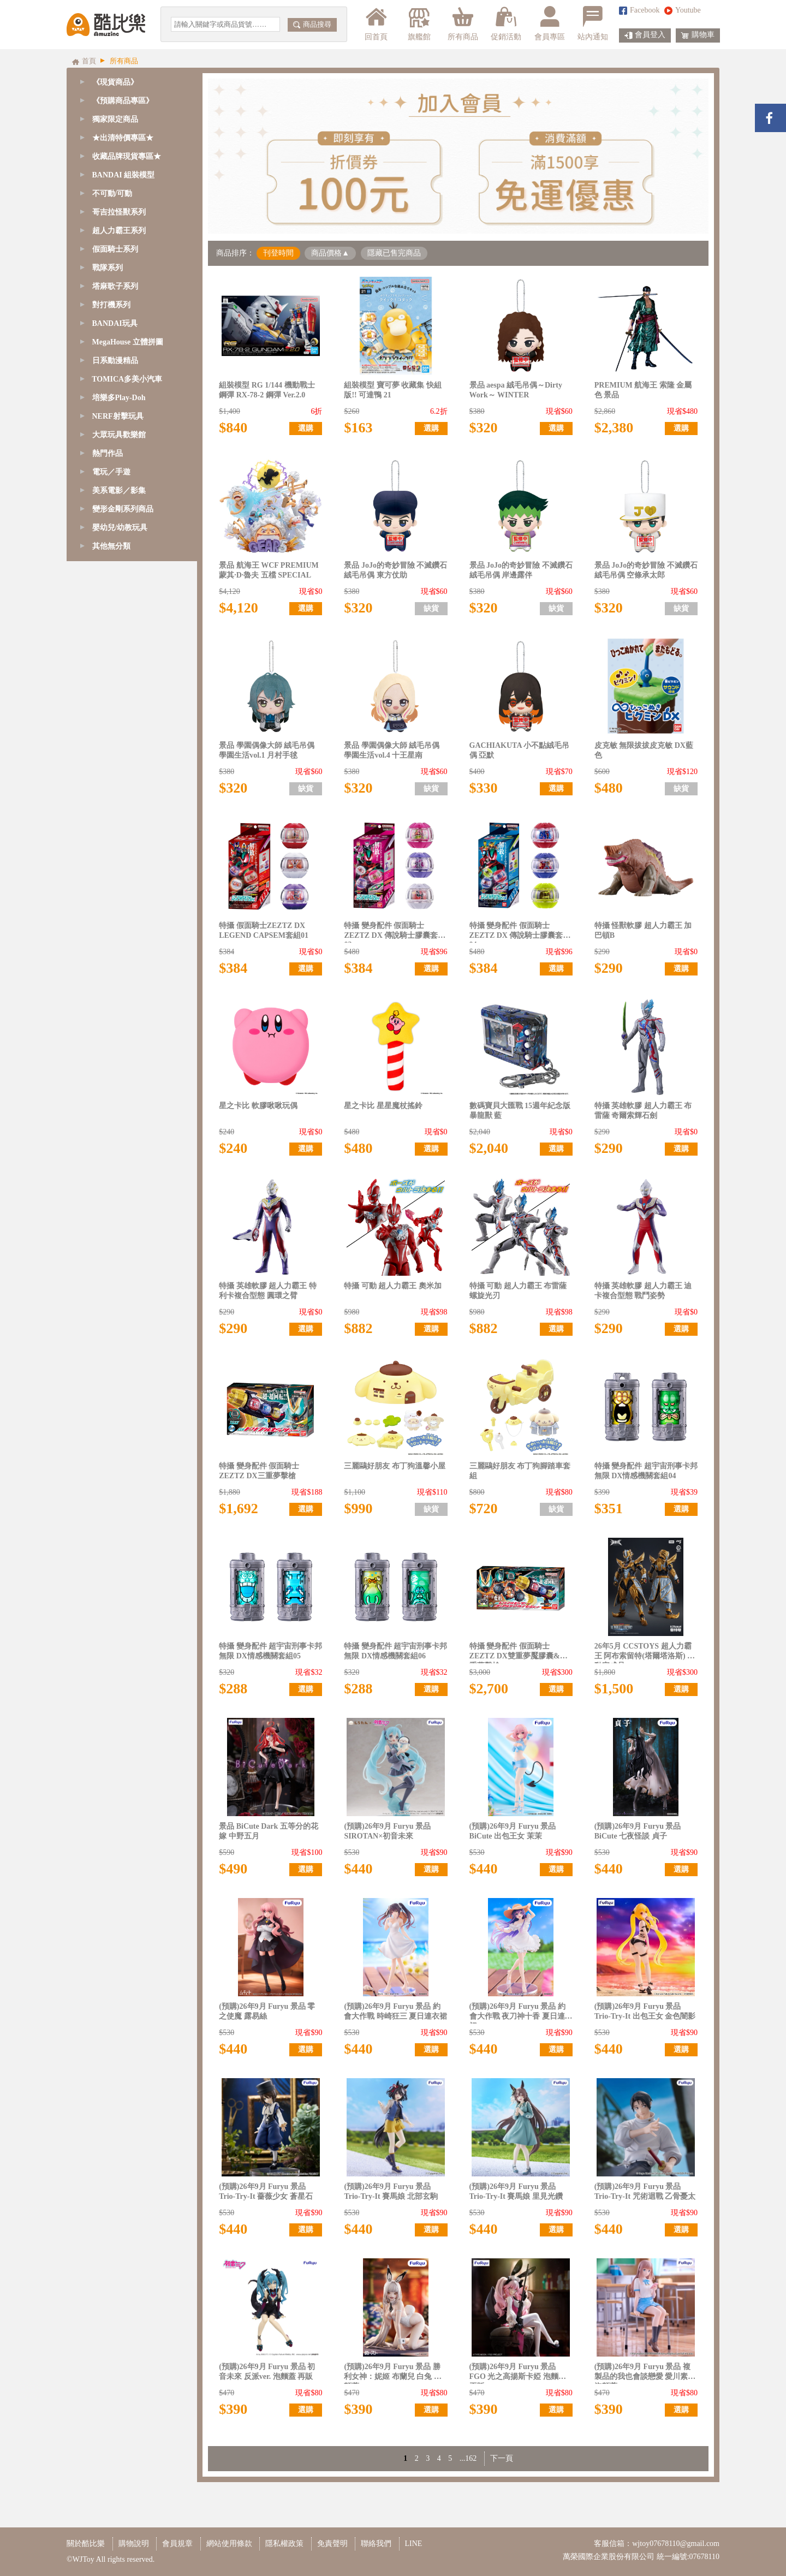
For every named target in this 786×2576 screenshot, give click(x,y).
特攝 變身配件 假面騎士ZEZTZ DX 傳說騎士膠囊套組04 (520, 932)
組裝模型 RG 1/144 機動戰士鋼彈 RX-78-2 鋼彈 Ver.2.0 (266, 390)
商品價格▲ (330, 253)
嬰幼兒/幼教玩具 (120, 527)
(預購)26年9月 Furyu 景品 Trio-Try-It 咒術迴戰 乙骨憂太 (644, 2191)
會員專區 (549, 23)
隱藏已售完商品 (394, 253)
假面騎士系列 (115, 249)
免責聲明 (332, 2543)
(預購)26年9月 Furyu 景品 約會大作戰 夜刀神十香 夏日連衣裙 (521, 2013)
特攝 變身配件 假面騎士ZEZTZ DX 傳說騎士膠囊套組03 (394, 932)
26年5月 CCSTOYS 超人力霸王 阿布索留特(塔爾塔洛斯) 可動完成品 (644, 1652)
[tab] (131, 101)
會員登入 (644, 35)
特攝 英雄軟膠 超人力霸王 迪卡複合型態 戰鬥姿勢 (643, 1291)
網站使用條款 (229, 2543)
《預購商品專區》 (122, 101)
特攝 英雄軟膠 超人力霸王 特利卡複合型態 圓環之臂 (268, 1291)
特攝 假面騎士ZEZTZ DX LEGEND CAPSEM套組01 (263, 930)
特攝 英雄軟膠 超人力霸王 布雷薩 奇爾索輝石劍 (643, 1111)
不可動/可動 (112, 193)
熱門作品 (107, 453)
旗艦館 (418, 23)
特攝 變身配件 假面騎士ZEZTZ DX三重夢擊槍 (259, 1471)
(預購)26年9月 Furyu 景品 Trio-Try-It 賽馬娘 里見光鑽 (516, 2191)
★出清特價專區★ (122, 138)
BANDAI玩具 (115, 323)
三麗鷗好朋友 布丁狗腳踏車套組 (520, 1471)
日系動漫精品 (115, 360)
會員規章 (177, 2543)
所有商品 (463, 23)
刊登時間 (278, 253)
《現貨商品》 (115, 82)
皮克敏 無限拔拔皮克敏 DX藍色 (643, 750)
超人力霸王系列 (119, 231)
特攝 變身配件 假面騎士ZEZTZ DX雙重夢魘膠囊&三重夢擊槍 (518, 1652)
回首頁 (376, 23)
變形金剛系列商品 (122, 509)
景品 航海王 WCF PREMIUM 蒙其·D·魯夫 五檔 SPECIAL (269, 570)
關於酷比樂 (86, 2543)
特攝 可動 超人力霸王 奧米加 (393, 1286)
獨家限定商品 (115, 119)
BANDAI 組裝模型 (123, 175)
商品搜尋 (312, 24)
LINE (413, 2543)
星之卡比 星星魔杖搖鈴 (383, 1106)
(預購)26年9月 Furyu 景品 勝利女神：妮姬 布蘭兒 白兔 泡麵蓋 (393, 2373)
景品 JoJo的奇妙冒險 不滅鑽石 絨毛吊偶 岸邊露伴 (521, 570)
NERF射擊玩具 (118, 416)
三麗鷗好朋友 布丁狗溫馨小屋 (394, 1466)
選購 (305, 428)
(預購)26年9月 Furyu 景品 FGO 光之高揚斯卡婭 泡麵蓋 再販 (517, 2373)
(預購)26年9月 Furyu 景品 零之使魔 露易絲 (267, 2011)
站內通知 (592, 23)
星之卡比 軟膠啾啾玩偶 (258, 1106)
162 (471, 2458)
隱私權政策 (284, 2543)
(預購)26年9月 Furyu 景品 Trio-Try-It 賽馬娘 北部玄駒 (390, 2191)
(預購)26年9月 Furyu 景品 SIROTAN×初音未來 (387, 1831)
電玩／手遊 (111, 472)
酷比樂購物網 (106, 24)
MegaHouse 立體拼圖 (127, 342)
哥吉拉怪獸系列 (119, 212)
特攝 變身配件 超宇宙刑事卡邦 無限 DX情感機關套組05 (270, 1651)
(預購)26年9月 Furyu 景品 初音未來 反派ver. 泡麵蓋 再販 (267, 2372)
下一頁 (501, 2458)
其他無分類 (111, 546)
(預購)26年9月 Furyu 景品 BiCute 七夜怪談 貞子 (637, 1831)
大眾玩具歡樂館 (119, 435)
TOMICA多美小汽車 (127, 379)
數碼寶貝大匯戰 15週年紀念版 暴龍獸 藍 (520, 1111)
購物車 (697, 35)
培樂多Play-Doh (119, 398)
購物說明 (133, 2543)
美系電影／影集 (119, 490)
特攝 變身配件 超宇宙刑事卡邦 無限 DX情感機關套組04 (646, 1471)
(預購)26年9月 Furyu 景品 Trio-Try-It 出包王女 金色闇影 (644, 2011)
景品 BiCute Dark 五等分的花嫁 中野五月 (268, 1831)
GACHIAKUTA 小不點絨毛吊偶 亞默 (519, 750)
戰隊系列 (107, 268)
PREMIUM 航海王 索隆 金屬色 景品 (643, 390)
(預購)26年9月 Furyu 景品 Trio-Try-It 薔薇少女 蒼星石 (265, 2191)
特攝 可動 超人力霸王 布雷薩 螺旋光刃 (518, 1291)
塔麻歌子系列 (115, 286)
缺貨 (431, 608)
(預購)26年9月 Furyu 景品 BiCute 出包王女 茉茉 (512, 1831)
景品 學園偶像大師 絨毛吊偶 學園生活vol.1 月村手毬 (266, 750)
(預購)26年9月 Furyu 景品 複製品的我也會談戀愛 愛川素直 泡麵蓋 (645, 2373)
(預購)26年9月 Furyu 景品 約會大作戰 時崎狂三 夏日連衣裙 (395, 2011)
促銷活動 (506, 23)
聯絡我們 (376, 2543)
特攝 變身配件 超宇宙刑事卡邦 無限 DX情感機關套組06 (395, 1651)
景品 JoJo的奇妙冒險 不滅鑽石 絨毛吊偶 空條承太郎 (646, 570)
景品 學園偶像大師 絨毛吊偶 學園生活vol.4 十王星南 (391, 750)
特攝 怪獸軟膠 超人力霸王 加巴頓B (643, 930)
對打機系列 (111, 305)
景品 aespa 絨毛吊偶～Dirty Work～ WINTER (515, 390)
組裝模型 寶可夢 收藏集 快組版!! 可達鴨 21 (393, 390)
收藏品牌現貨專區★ (126, 156)
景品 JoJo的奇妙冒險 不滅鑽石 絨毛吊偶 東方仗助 (395, 570)
